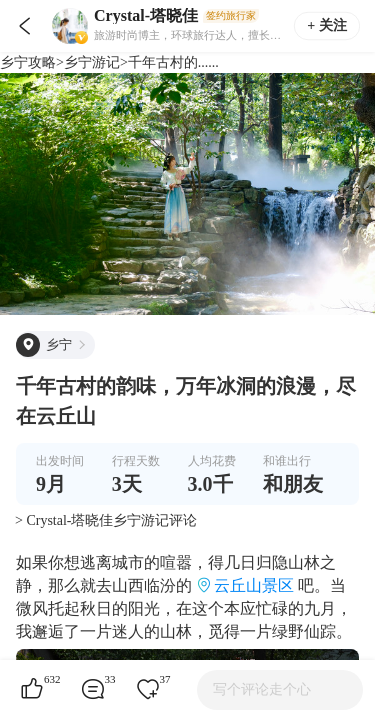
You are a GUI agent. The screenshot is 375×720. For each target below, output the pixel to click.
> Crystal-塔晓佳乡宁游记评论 (106, 520)
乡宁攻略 (28, 62)
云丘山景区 (254, 585)
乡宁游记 (92, 62)
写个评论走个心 (262, 689)
